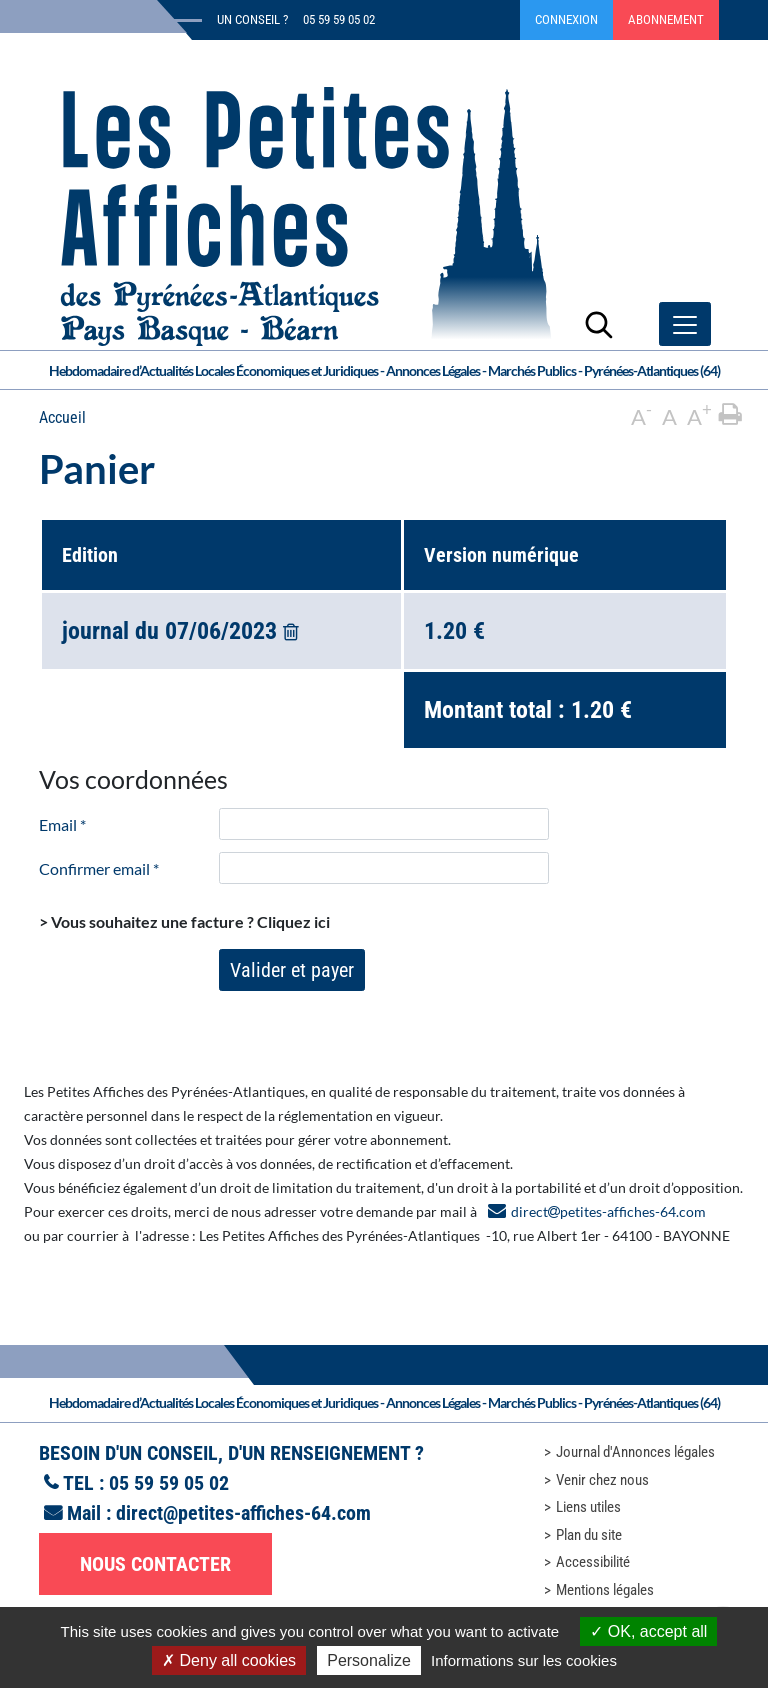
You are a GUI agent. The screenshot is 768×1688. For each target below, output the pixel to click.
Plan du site (589, 1535)
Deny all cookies (229, 1660)
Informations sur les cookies (524, 1660)
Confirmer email (99, 868)
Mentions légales (605, 1590)
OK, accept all (648, 1631)
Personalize (369, 1660)
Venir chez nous (602, 1480)
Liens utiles (588, 1507)
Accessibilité (593, 1562)
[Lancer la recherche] (599, 324)
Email (62, 824)
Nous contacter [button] (155, 1564)
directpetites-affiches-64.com (608, 1211)
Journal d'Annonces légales (635, 1452)
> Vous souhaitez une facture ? (184, 921)
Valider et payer (292, 970)
